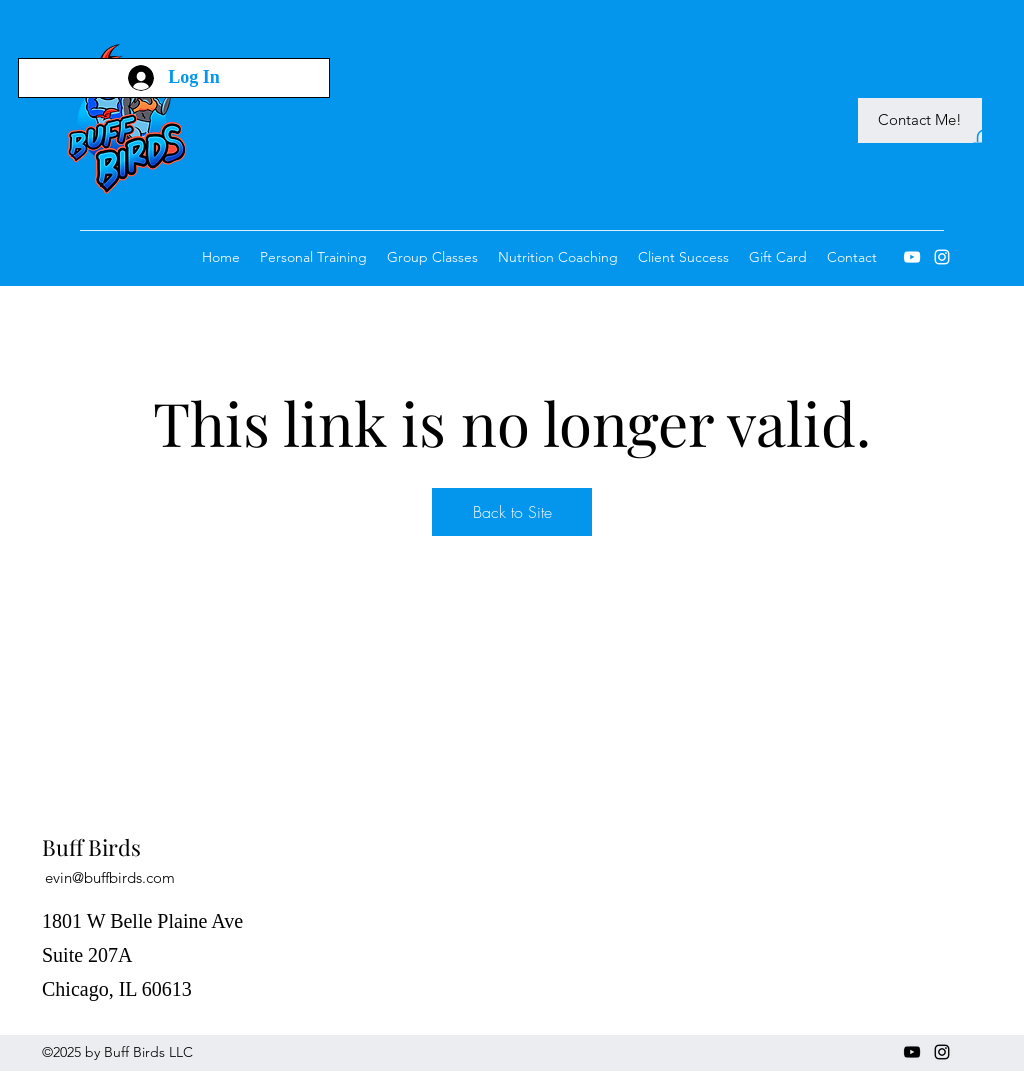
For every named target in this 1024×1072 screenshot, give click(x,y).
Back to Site (512, 512)
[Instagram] (942, 257)
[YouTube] (912, 257)
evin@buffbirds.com (110, 877)
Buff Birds (91, 847)
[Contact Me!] (920, 120)
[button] (985, 149)
